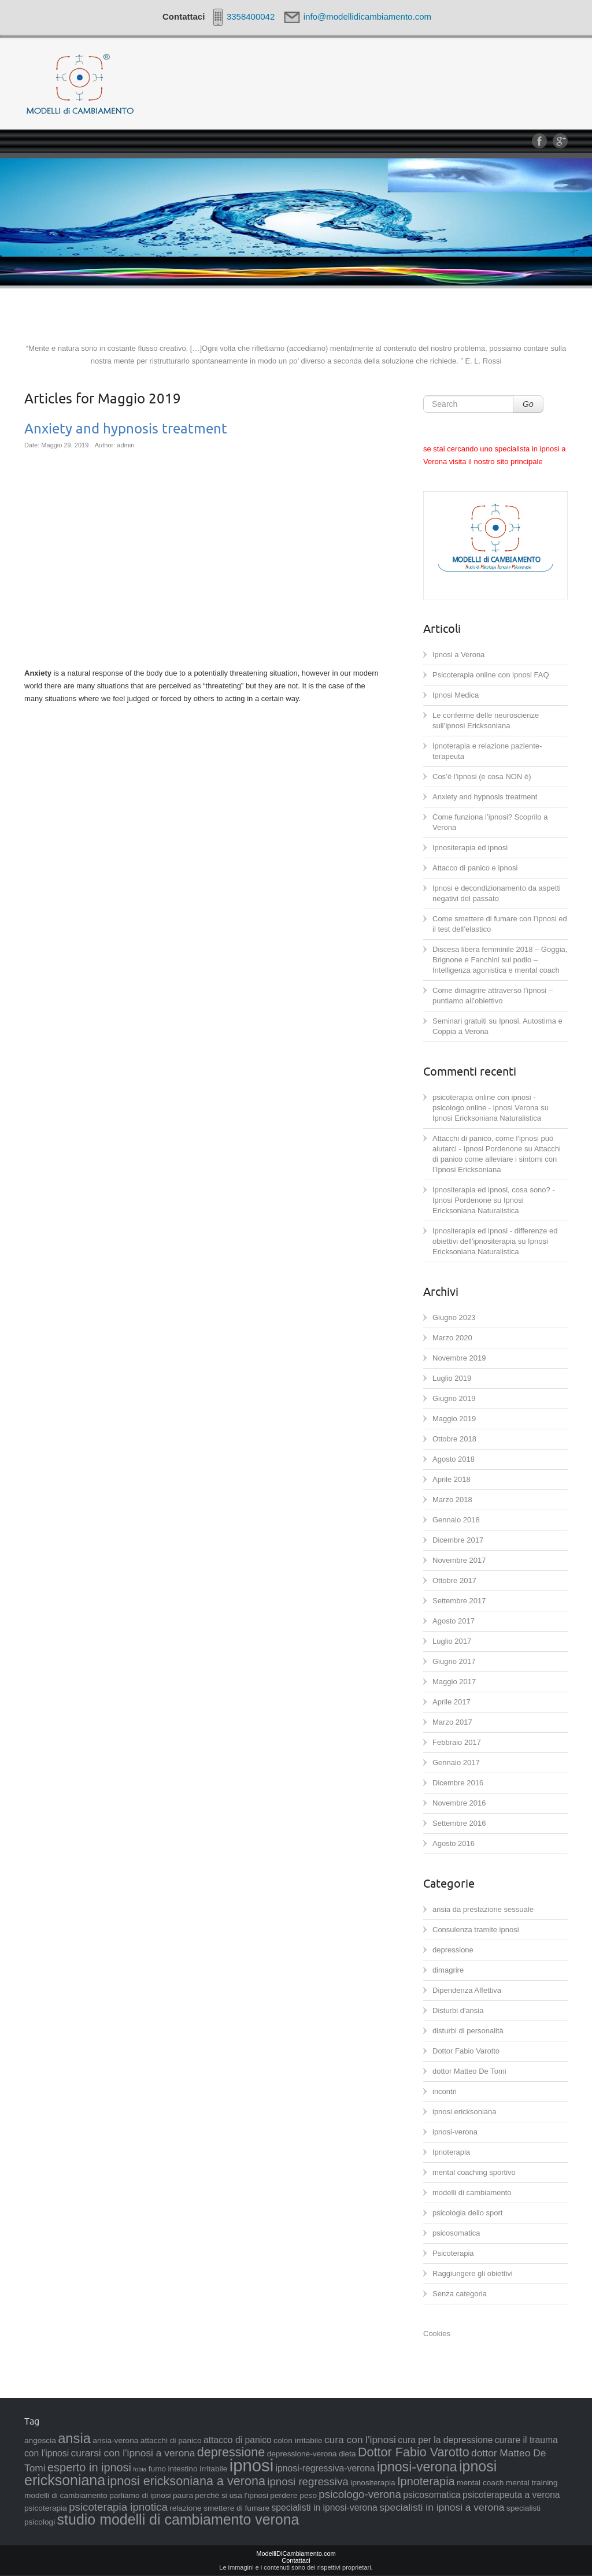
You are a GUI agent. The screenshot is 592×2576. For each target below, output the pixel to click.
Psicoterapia (453, 2253)
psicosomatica (456, 2233)
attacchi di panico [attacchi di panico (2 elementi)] (171, 2440)
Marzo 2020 (452, 1337)
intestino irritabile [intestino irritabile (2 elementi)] (198, 2468)
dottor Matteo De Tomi (469, 2071)
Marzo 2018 (452, 1499)
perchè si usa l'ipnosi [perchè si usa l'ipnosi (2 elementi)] (231, 2495)
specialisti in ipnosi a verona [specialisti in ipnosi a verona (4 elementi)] (441, 2507)
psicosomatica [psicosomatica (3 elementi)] (432, 2495)
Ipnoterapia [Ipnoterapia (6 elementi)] (426, 2481)
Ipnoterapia (451, 2152)
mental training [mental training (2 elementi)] (532, 2482)
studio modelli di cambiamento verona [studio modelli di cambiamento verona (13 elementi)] (178, 2519)
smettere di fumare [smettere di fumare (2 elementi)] (236, 2508)
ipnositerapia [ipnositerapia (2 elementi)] (372, 2482)
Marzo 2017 (452, 1722)
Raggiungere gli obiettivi (472, 2273)
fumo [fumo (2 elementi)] (157, 2468)
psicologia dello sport (467, 2212)
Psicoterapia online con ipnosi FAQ (490, 674)
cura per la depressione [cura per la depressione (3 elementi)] (445, 2440)
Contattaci (296, 2560)
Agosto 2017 (453, 1621)
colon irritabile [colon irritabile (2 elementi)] (297, 2440)
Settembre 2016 (459, 1823)
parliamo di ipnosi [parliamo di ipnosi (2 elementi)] (140, 2495)
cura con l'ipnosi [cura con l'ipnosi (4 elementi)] (360, 2439)
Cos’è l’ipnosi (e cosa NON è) (481, 776)
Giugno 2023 (453, 1317)
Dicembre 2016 (457, 1782)
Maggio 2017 (454, 1681)
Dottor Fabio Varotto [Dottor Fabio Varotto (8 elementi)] (413, 2452)
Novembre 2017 (459, 1560)
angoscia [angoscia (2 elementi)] (40, 2440)
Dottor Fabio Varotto (466, 2051)
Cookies (436, 2333)
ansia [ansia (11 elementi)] (74, 2438)
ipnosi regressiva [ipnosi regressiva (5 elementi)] (307, 2481)
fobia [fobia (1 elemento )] (139, 2469)
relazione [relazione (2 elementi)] (185, 2508)
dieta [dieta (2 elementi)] (347, 2453)
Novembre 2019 (459, 1358)
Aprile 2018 (451, 1479)
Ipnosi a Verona (458, 654)
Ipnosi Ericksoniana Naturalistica (486, 1118)
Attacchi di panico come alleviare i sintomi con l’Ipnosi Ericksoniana (496, 1159)
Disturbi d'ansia (457, 2010)
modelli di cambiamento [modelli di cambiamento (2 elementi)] (66, 2495)
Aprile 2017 (451, 1701)
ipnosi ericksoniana (464, 2111)
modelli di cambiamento (472, 2192)
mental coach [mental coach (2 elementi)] (480, 2482)
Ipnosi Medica (455, 695)
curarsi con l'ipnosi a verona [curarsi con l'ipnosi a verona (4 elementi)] (133, 2453)
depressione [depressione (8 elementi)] (231, 2452)
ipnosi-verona (455, 2131)
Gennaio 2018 (456, 1519)
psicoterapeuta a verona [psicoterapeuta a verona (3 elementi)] (511, 2495)
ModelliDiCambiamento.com (296, 2553)
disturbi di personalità (468, 2030)
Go (528, 404)
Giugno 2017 (453, 1661)
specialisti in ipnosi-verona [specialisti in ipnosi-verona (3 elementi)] (325, 2507)
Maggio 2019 (454, 1418)
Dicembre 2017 (457, 1540)
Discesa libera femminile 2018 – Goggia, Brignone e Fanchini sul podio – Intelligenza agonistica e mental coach (499, 959)
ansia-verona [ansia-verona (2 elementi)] (115, 2440)
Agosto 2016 (453, 1843)
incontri (444, 2091)
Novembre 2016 (459, 1803)
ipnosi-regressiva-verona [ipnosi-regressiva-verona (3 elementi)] (325, 2468)
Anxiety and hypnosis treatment (125, 429)
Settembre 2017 (459, 1600)
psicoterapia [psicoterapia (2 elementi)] (45, 2508)
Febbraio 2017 (456, 1742)
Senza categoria (459, 2293)
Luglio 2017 (451, 1641)
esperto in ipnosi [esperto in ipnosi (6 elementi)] (89, 2467)
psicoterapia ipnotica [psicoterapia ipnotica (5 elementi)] (118, 2507)
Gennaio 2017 (456, 1762)
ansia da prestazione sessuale (483, 1909)
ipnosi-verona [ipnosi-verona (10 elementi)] (417, 2466)
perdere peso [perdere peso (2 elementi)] (293, 2495)
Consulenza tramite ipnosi (475, 1929)
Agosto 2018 (453, 1459)
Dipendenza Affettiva (466, 1990)
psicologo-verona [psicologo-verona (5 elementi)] (360, 2494)
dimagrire (448, 1970)
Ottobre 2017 (454, 1580)
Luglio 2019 (451, 1378)
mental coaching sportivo (474, 2172)
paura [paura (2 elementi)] (183, 2495)
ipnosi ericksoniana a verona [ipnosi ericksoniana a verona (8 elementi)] (186, 2481)
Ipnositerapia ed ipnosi (470, 847)
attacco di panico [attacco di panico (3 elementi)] (238, 2440)
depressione (452, 1949)
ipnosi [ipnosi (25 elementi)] (252, 2465)
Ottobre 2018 (454, 1439)
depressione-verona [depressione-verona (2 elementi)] (302, 2453)
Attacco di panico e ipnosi (474, 867)
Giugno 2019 (453, 1398)
